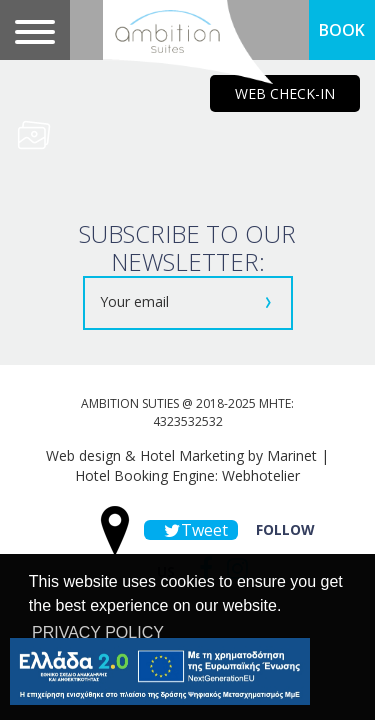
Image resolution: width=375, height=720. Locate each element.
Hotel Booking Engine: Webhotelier (187, 475)
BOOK (342, 30)
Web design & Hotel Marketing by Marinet (181, 455)
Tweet (191, 530)
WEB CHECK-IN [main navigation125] (285, 93)
